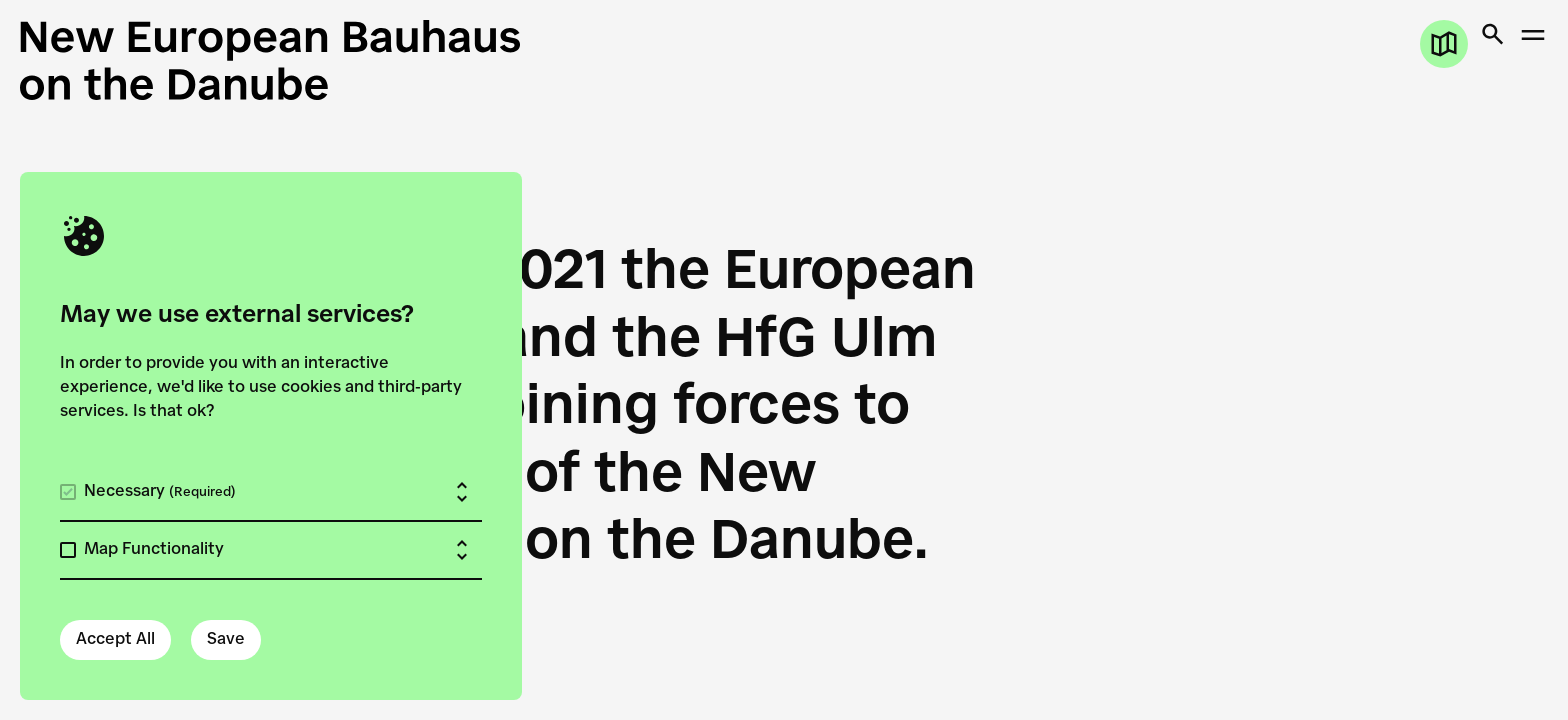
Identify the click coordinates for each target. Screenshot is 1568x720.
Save (226, 640)
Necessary (160, 492)
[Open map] (1444, 44)
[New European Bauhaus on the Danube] (402, 60)
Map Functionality (154, 550)
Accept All (115, 640)
